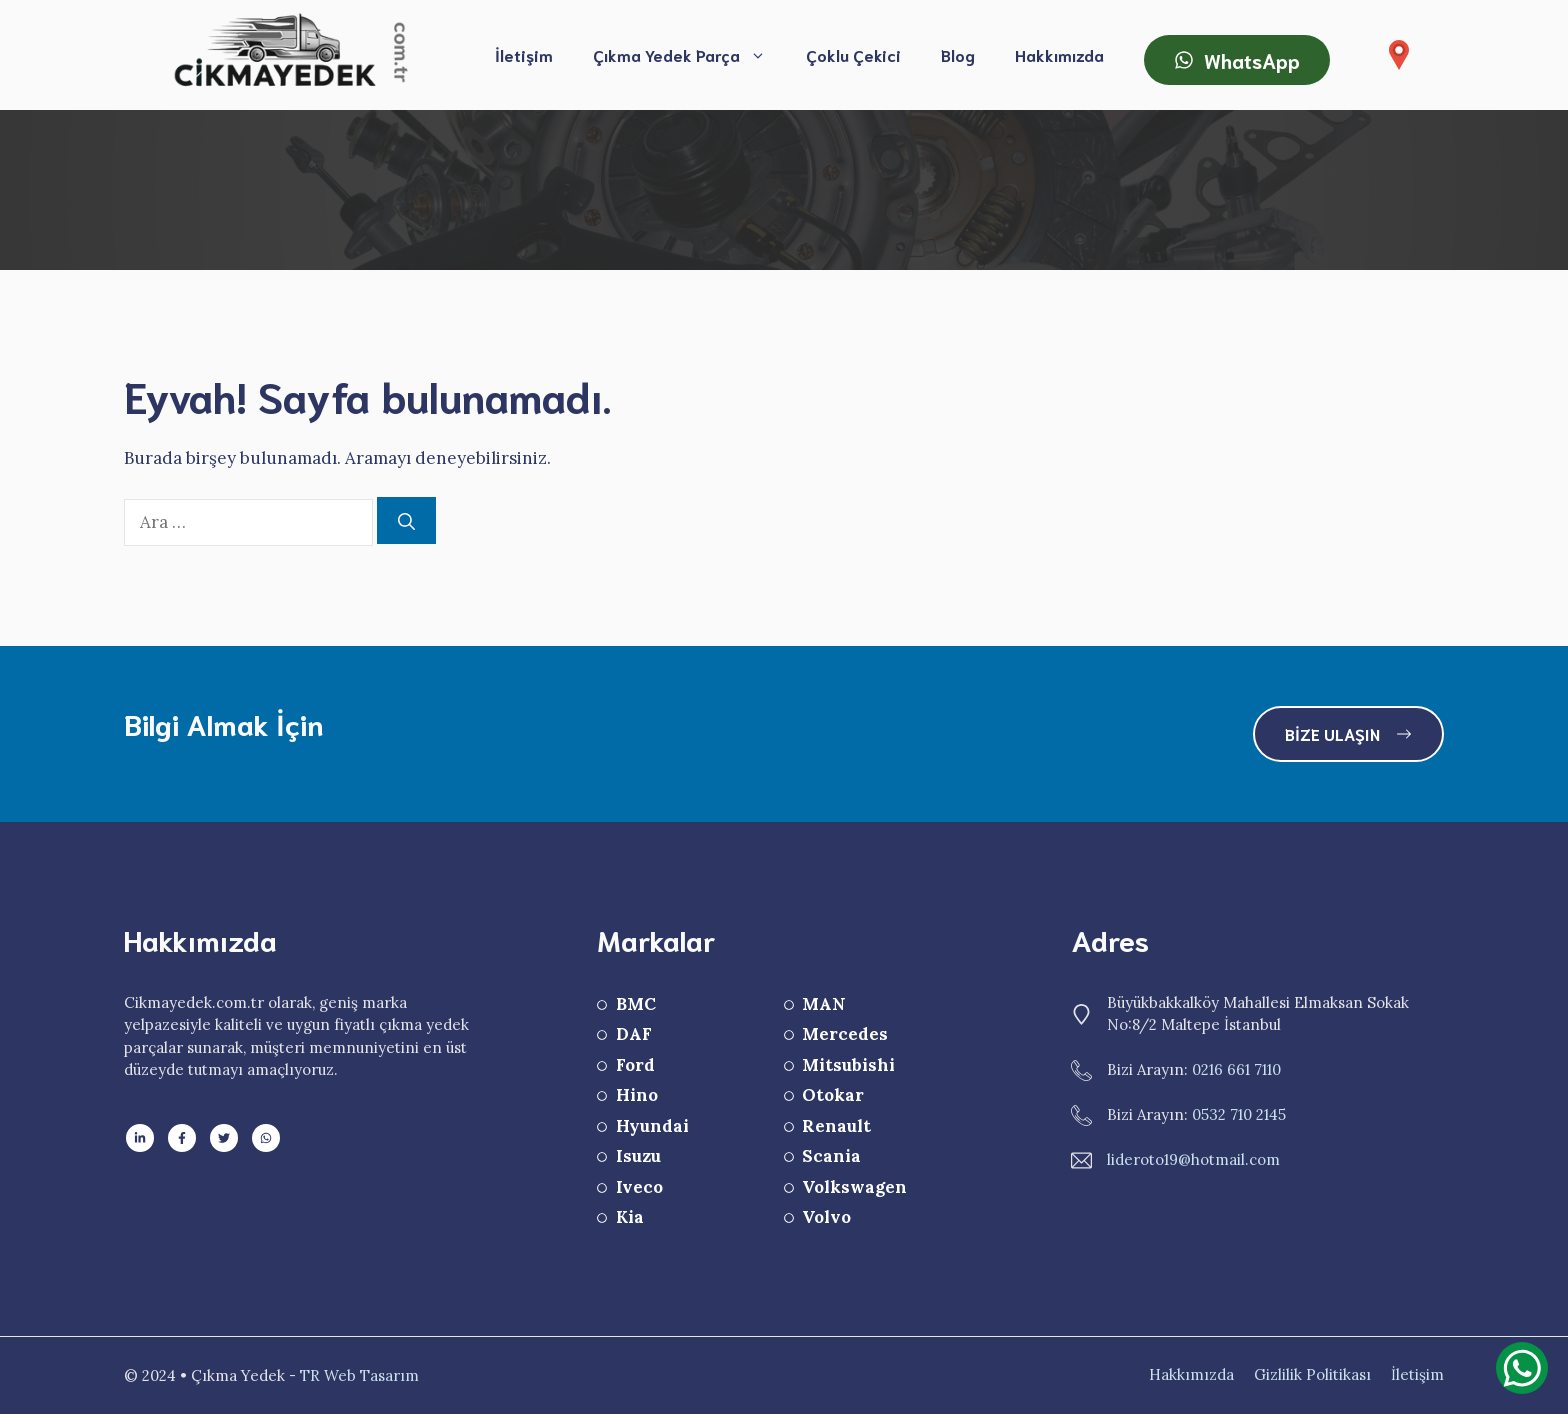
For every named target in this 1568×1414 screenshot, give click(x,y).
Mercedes (845, 1034)
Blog (958, 54)
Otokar (833, 1095)
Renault (836, 1126)
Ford (635, 1065)
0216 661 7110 (1236, 1069)
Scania (831, 1156)
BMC (636, 1004)
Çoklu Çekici (853, 54)
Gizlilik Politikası (1312, 1374)
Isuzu (638, 1156)
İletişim (524, 54)
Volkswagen (854, 1187)
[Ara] (406, 521)
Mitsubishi (848, 1065)
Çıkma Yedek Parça (689, 55)
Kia (630, 1217)
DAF (634, 1034)
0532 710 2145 (1239, 1114)
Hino (637, 1095)
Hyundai (652, 1126)
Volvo (826, 1217)
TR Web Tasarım (359, 1375)
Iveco (639, 1187)
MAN (824, 1004)
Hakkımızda (1059, 54)
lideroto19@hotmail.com (1193, 1159)
